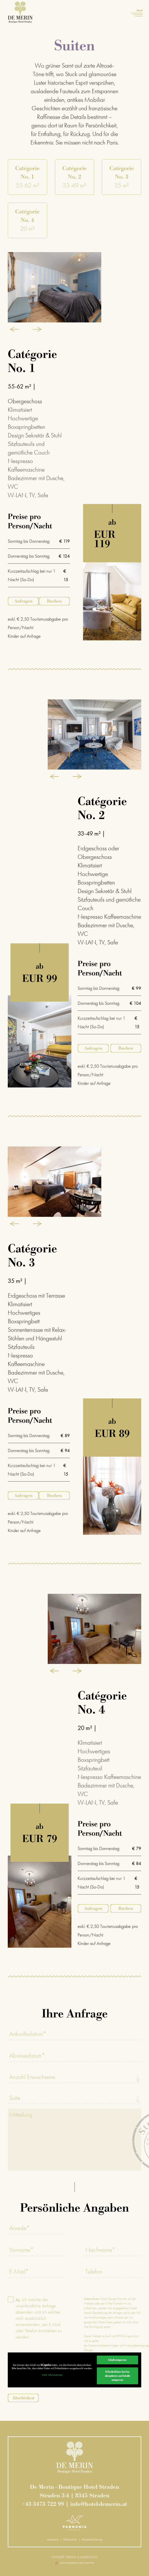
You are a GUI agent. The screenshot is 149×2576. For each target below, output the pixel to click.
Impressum (53, 2539)
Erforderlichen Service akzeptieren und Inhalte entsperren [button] (117, 2376)
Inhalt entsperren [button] (117, 2360)
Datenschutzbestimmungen (103, 2345)
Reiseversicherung (92, 2539)
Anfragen (23, 601)
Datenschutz (70, 2539)
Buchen (54, 601)
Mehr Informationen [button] (52, 2375)
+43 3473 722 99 (43, 2504)
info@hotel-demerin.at (98, 2504)
